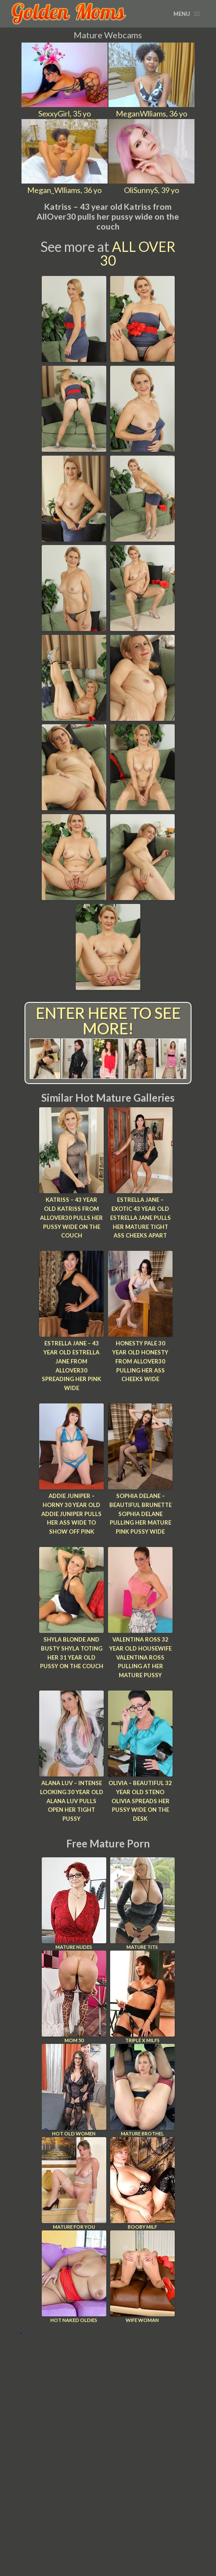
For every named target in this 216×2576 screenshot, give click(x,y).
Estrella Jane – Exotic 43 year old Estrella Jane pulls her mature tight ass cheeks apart (140, 1217)
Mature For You (74, 2183)
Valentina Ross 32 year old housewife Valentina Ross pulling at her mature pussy (140, 1657)
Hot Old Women (74, 2090)
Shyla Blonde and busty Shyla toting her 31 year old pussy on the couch (71, 1652)
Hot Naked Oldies (74, 2276)
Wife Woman (142, 2276)
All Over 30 (138, 253)
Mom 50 (74, 1997)
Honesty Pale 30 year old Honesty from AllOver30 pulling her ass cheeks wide (140, 1361)
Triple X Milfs (142, 1997)
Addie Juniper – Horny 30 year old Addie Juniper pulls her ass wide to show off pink (71, 1513)
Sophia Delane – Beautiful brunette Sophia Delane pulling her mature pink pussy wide (140, 1513)
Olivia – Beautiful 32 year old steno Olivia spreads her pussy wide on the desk (140, 1801)
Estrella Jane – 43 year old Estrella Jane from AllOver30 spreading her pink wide (71, 1365)
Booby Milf (142, 2183)
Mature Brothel (142, 2090)
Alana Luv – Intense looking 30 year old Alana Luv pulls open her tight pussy (71, 1801)
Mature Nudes (74, 1903)
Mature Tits (142, 1903)
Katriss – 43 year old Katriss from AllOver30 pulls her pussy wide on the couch (71, 1217)
